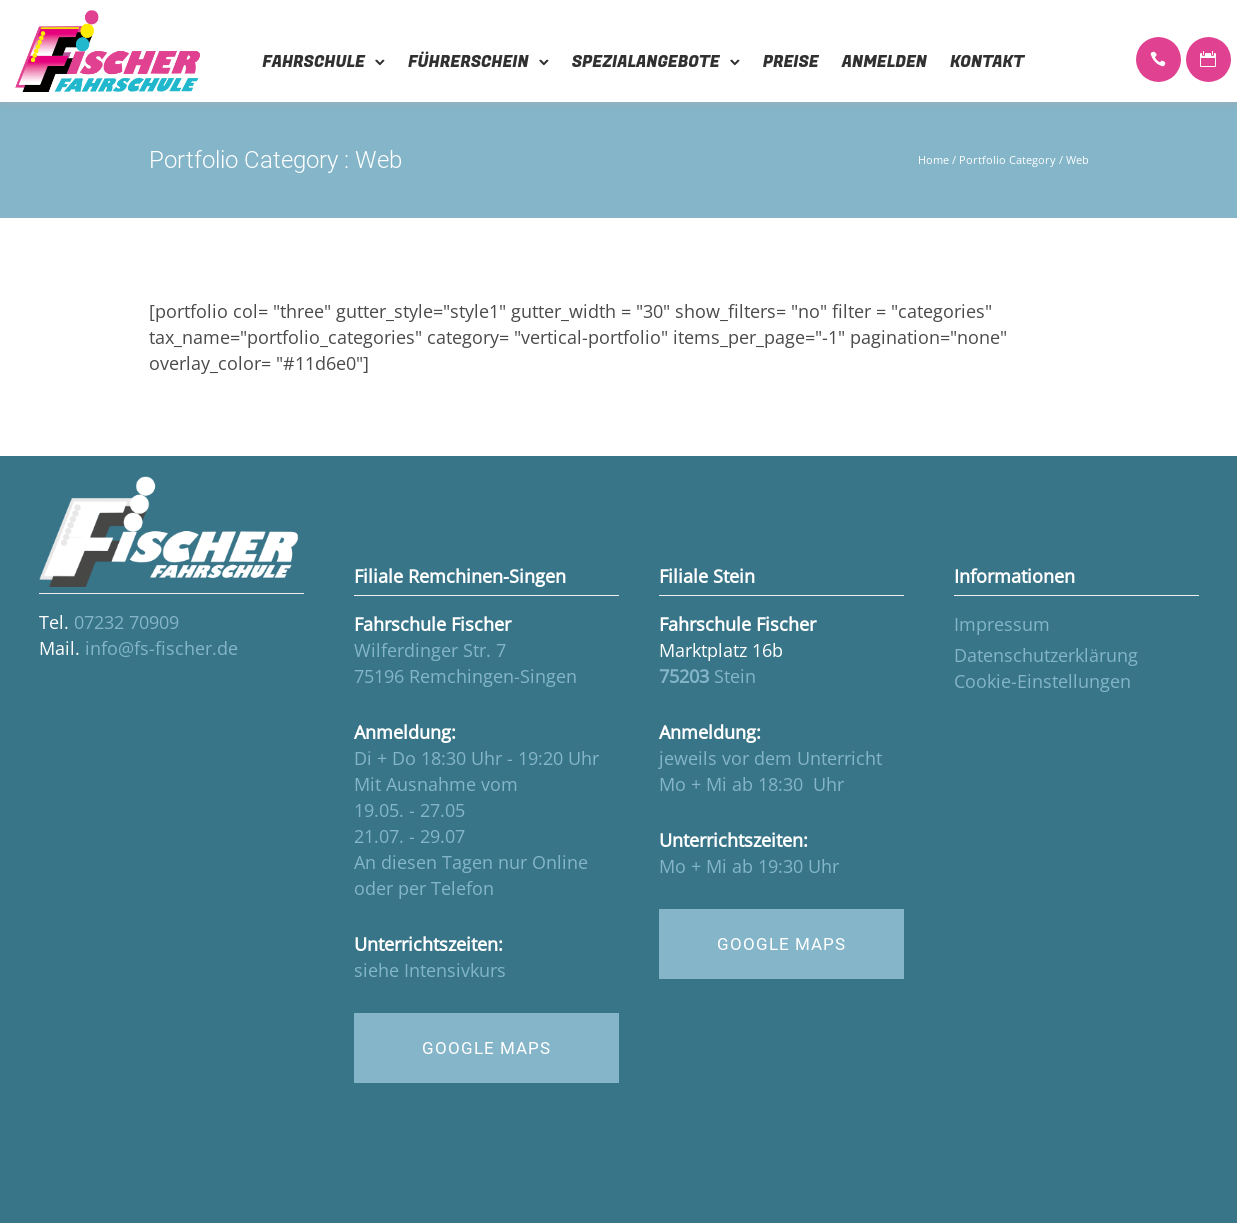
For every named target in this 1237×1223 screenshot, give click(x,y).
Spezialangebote (646, 62)
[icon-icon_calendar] (1208, 61)
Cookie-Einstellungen (1042, 681)
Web (1077, 159)
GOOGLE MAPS (486, 1048)
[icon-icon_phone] (1158, 61)
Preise (791, 62)
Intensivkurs (455, 970)
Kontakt (987, 62)
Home (933, 159)
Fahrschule (313, 62)
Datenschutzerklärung (1046, 655)
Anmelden (884, 62)
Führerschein (468, 62)
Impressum (1002, 624)
